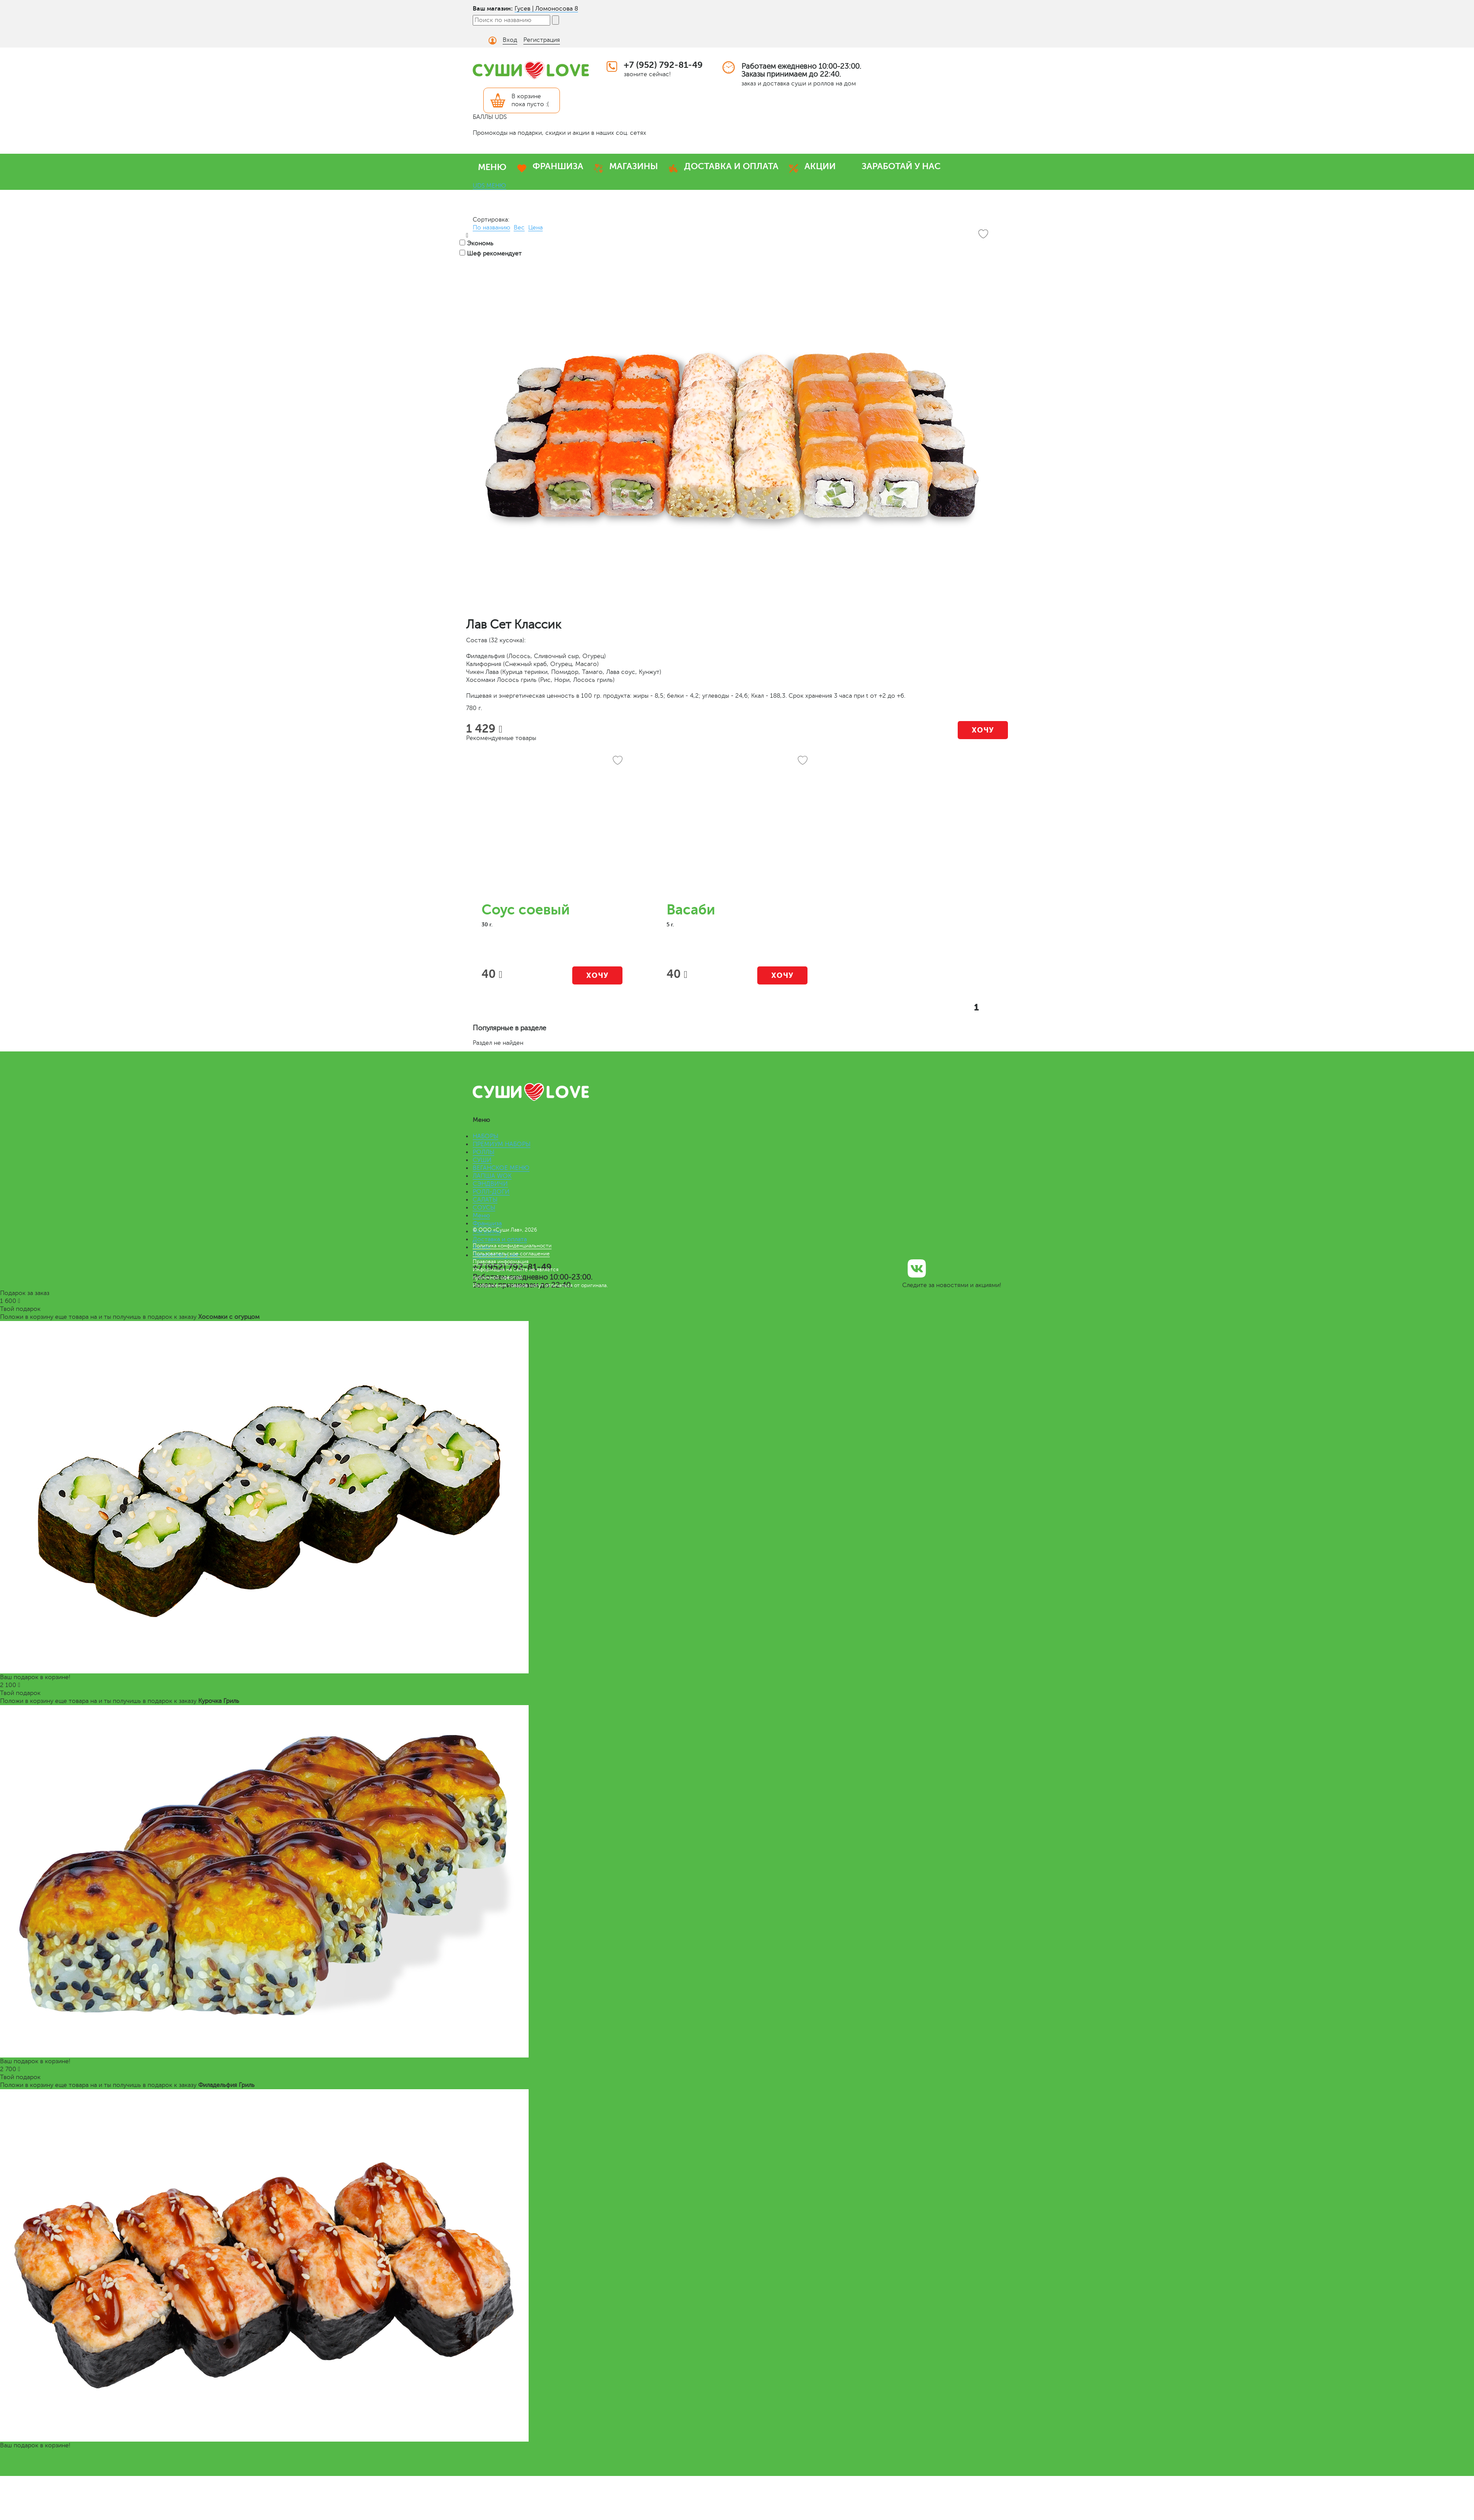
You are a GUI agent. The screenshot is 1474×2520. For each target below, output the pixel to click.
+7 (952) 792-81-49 (663, 65)
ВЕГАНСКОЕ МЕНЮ (501, 1168)
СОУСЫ (484, 1207)
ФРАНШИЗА (558, 166)
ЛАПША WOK (492, 1176)
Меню (481, 1215)
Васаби (691, 910)
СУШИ (482, 1160)
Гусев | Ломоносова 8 (546, 8)
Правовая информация (501, 1261)
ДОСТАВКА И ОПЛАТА (731, 166)
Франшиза (487, 1223)
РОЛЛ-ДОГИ (491, 1191)
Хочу (983, 730)
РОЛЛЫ (483, 1152)
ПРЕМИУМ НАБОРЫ (501, 1144)
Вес (519, 227)
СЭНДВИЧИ (490, 1183)
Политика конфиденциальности (512, 1246)
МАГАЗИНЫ (633, 166)
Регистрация (541, 40)
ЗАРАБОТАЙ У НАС (901, 166)
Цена (535, 227)
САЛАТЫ (485, 1199)
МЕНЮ (492, 167)
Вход (510, 40)
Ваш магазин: (493, 8)
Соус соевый (525, 910)
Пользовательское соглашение (511, 1254)
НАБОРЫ (485, 1136)
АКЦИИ (820, 166)
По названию (491, 227)
